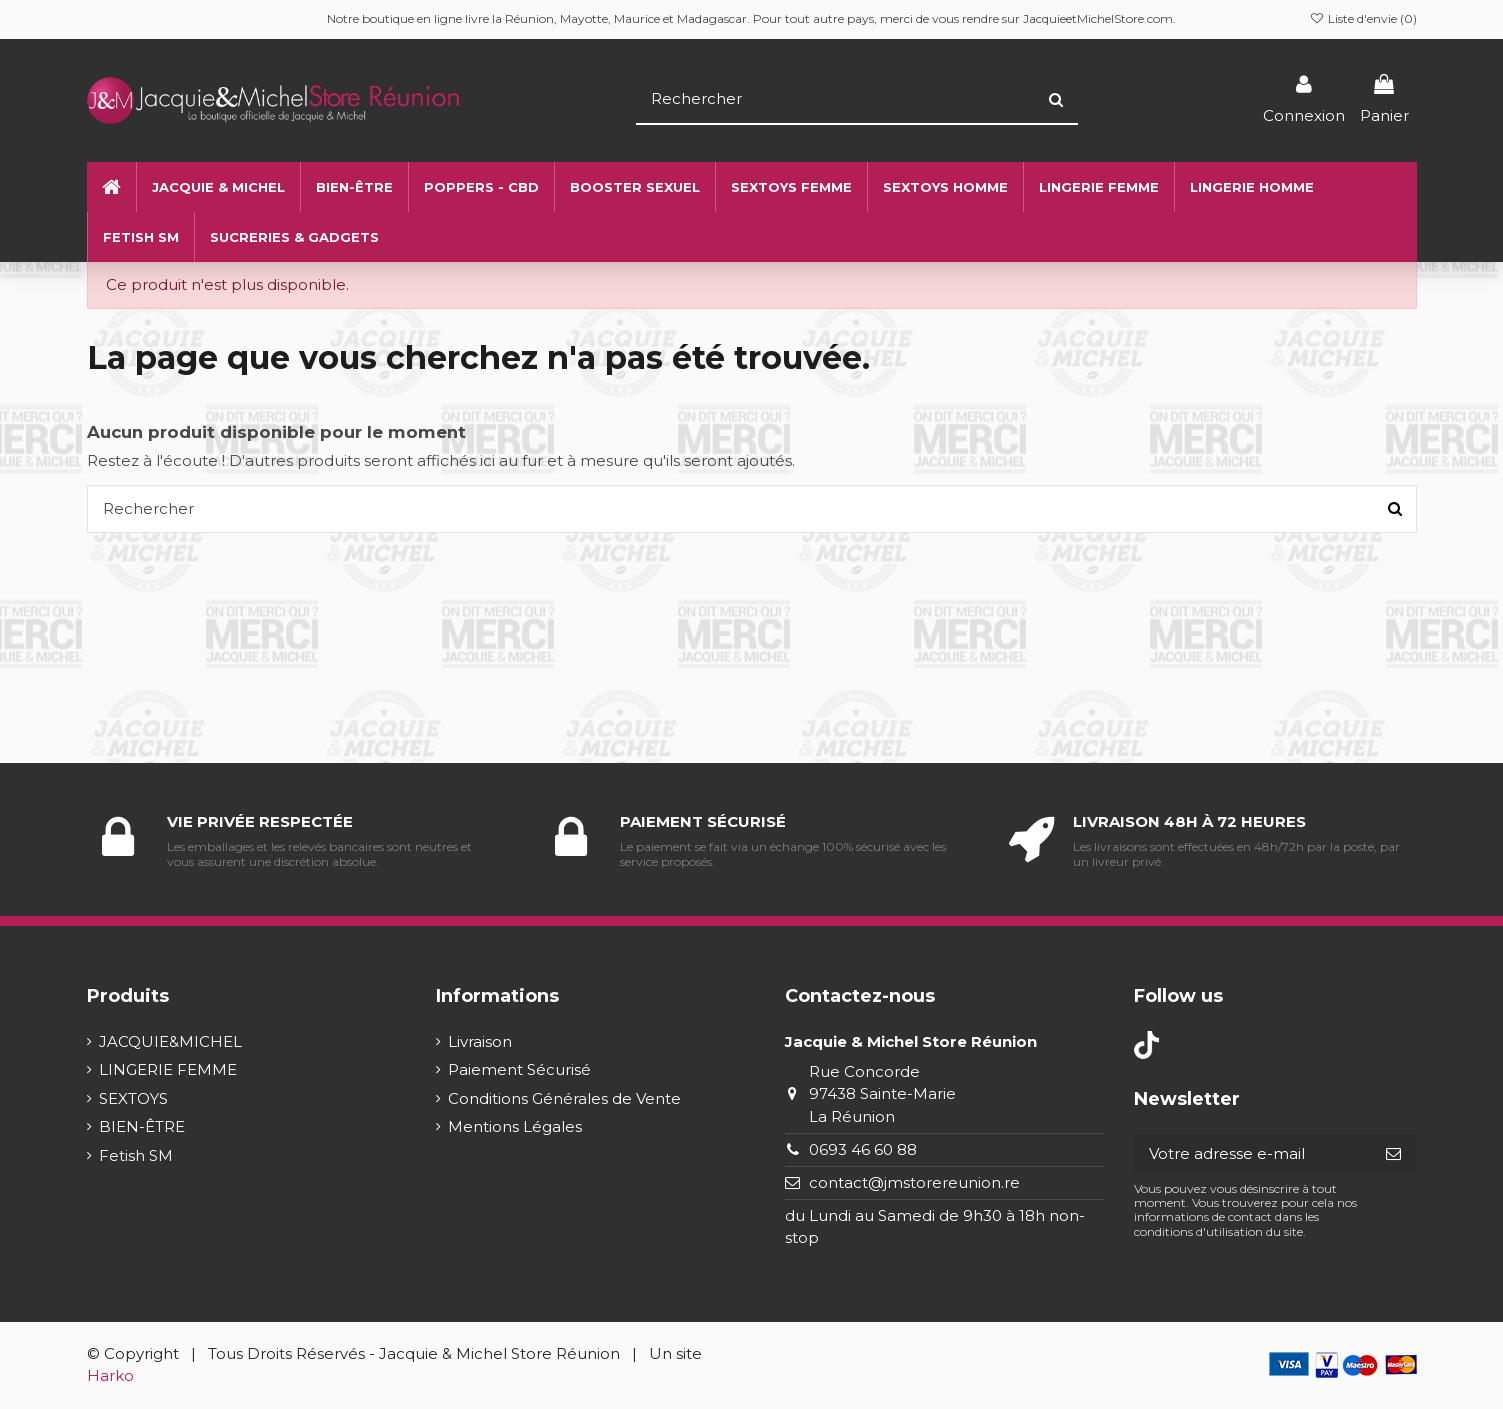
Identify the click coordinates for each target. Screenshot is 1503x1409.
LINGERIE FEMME (168, 1069)
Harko (110, 1375)
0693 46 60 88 (863, 1149)
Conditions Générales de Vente (564, 1098)
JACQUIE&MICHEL (170, 1041)
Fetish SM (136, 1155)
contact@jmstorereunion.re (914, 1182)
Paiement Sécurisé (519, 1069)
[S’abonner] (1393, 1154)
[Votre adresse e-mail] (1252, 1154)
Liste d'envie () (1362, 18)
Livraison (480, 1041)
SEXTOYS (133, 1098)
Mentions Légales (515, 1126)
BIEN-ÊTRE (142, 1126)
